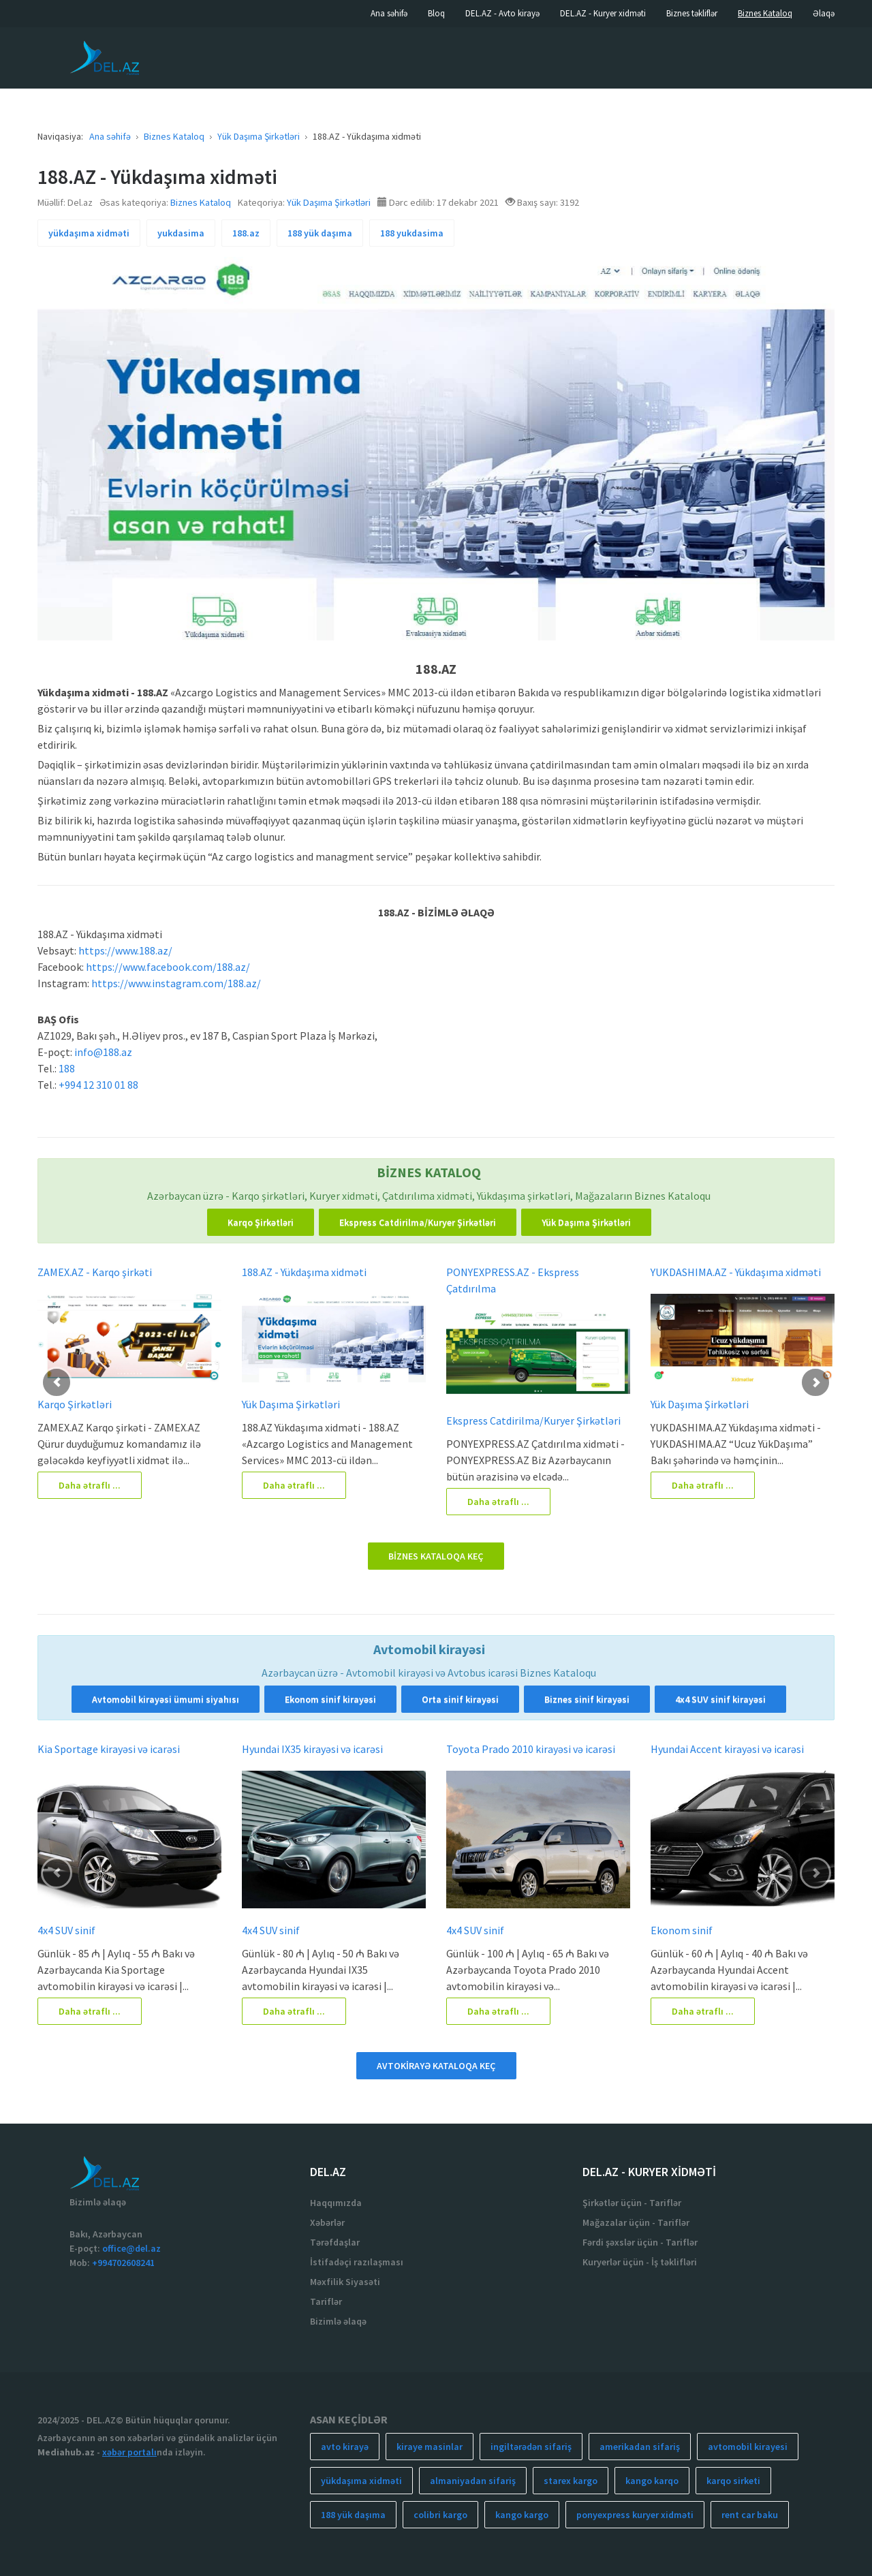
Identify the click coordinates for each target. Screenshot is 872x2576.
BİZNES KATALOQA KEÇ (436, 1556)
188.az (246, 233)
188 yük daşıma (319, 233)
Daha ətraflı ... (90, 1485)
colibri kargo (440, 2515)
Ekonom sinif (682, 1930)
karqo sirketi (733, 2480)
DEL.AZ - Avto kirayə (502, 13)
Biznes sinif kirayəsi (586, 1699)
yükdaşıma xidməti (88, 233)
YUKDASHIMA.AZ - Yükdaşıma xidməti (736, 1272)
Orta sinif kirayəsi (460, 1699)
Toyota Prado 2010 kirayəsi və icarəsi (530, 1749)
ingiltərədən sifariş (531, 2446)
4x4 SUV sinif (66, 1930)
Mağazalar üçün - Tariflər (635, 2222)
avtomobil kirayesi (748, 2446)
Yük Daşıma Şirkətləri (329, 202)
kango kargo (521, 2515)
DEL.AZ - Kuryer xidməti (603, 13)
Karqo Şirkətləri (261, 1222)
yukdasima (180, 233)
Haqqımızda (336, 2203)
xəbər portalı (129, 2452)
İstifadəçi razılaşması (356, 2262)
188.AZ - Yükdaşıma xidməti (304, 1272)
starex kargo (570, 2480)
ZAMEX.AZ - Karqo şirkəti (94, 1272)
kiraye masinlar (429, 2446)
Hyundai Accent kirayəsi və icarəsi (727, 1749)
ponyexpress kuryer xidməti (635, 2515)
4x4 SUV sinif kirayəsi (720, 1699)
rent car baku (749, 2515)
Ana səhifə (389, 13)
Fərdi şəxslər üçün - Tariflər (640, 2242)
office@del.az (131, 2248)
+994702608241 (123, 2262)
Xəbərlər (327, 2222)
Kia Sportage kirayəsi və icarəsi (108, 1749)
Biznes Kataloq (765, 13)
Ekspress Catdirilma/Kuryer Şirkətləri (417, 1222)
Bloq (436, 13)
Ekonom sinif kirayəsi (330, 1699)
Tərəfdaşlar (335, 2242)
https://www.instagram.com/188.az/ (176, 983)
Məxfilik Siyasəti (345, 2282)
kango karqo (652, 2480)
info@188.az (103, 1052)
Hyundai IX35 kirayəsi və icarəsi (312, 1749)
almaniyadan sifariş (473, 2480)
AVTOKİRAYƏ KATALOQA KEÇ (436, 2066)
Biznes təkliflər (691, 13)
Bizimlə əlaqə (338, 2321)
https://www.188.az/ (125, 950)
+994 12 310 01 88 (98, 1084)
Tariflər (326, 2301)
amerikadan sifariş (640, 2446)
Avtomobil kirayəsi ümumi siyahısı (165, 1699)
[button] (56, 1382)
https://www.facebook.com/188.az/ (168, 967)
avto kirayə (345, 2446)
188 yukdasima (411, 233)
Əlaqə (824, 13)
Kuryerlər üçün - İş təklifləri (639, 2262)
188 (67, 1068)
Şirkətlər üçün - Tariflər (631, 2203)
